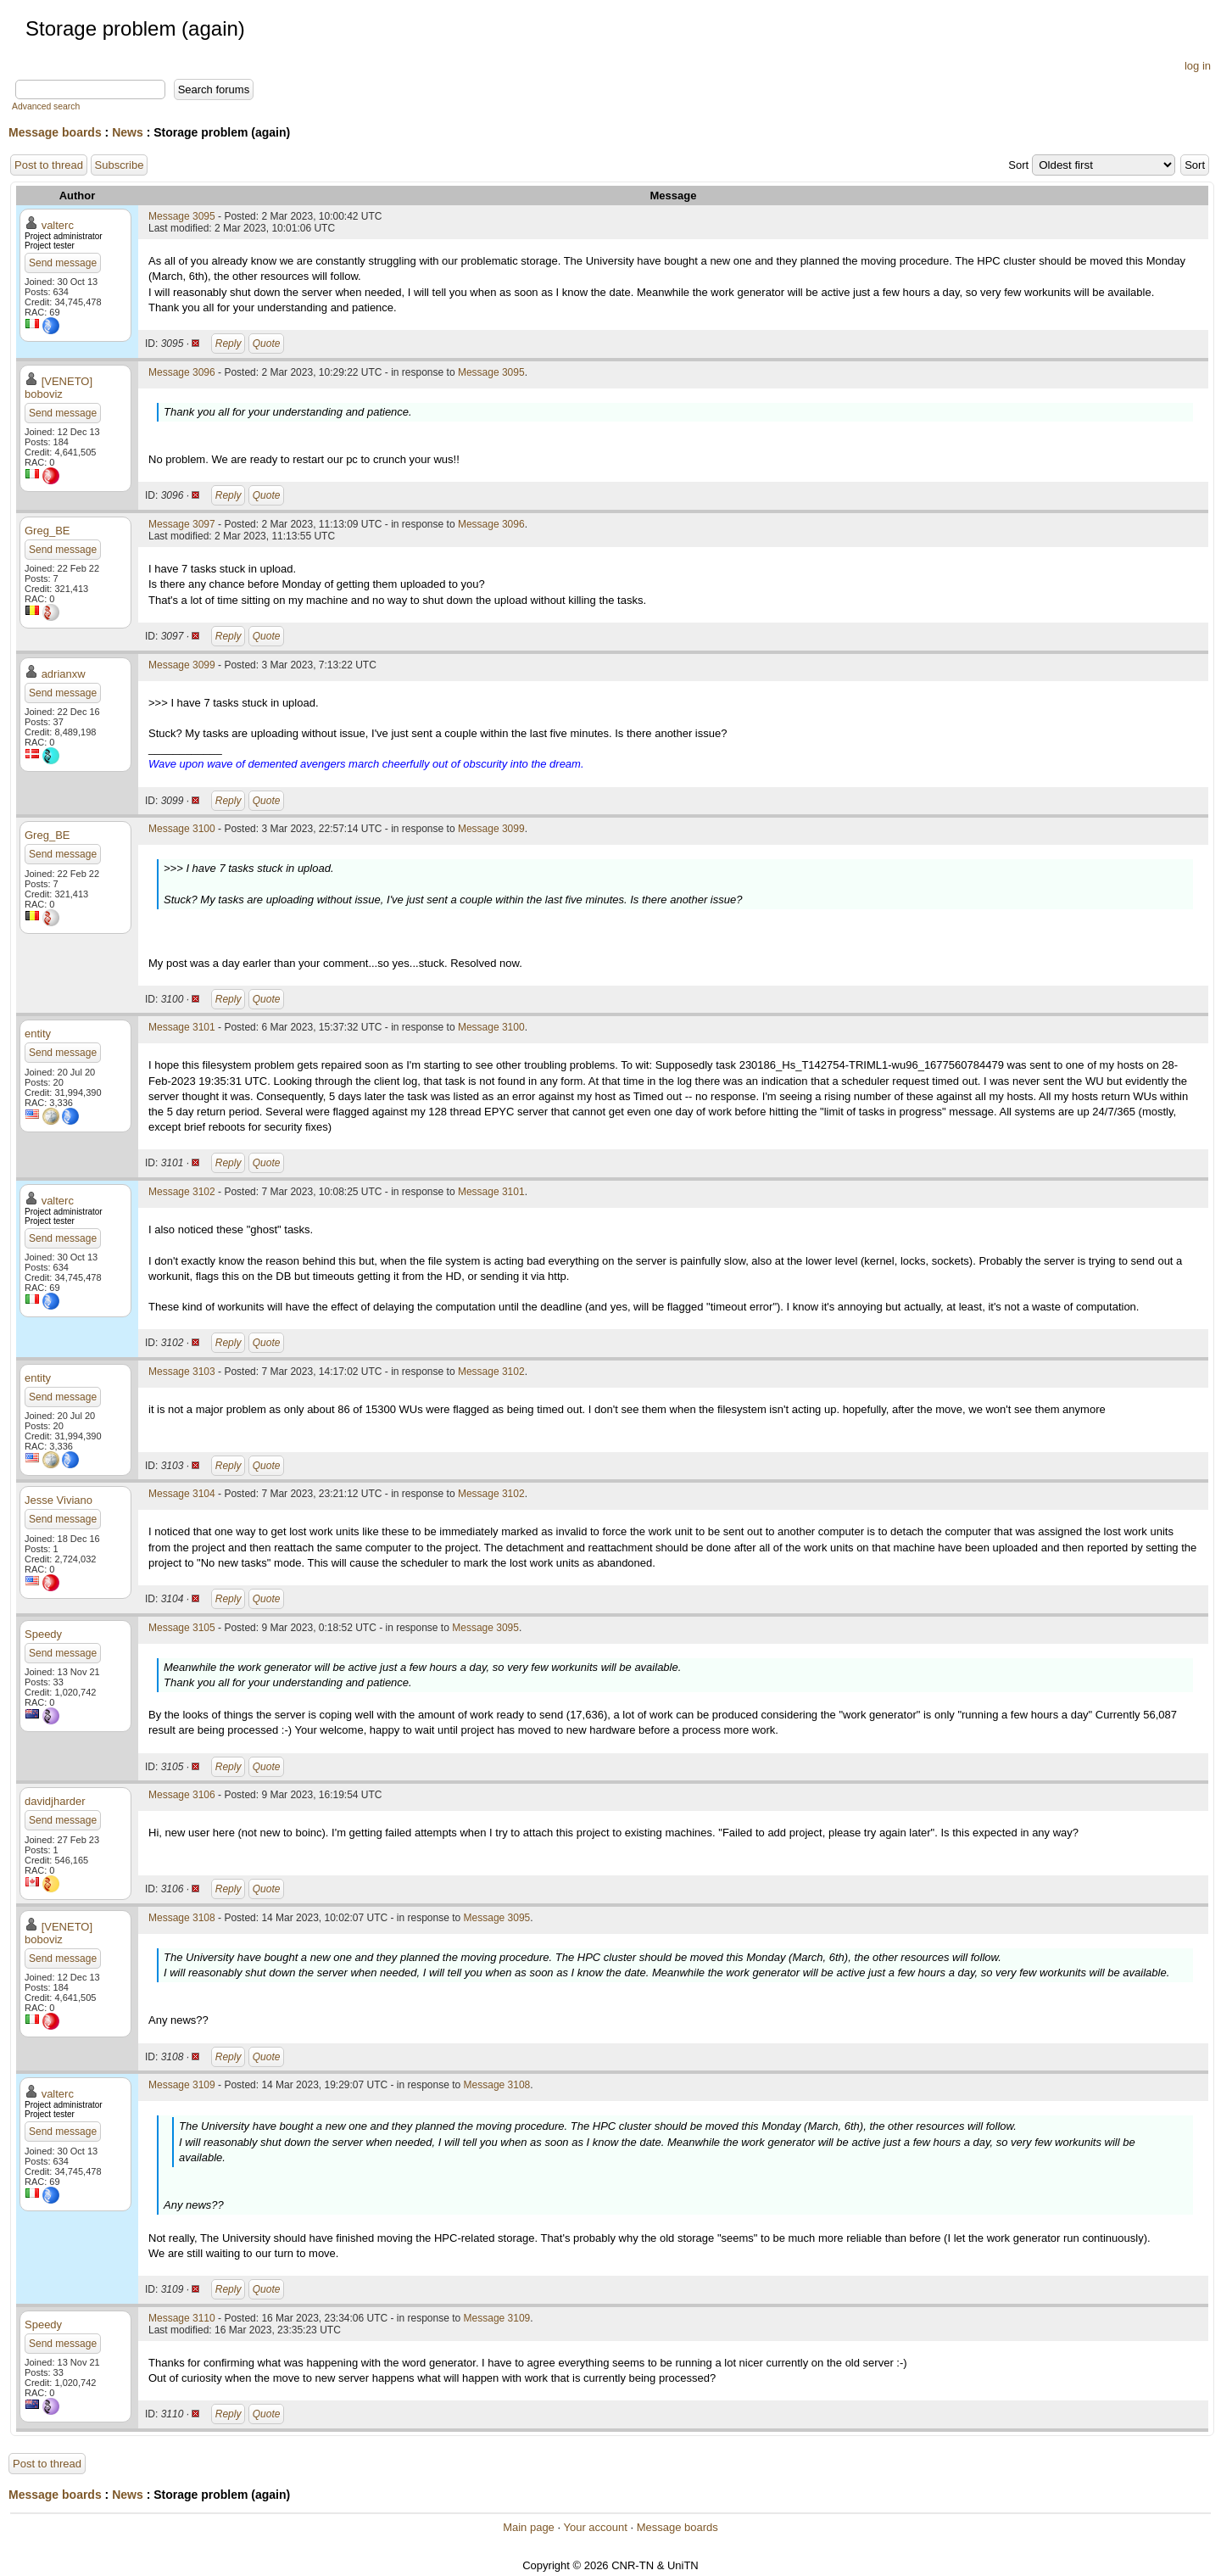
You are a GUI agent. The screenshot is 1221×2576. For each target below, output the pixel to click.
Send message (63, 263)
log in (1198, 65)
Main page (529, 2527)
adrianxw (64, 674)
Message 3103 (181, 1371)
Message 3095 (181, 216)
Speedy (43, 1634)
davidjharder (55, 1801)
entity (38, 1033)
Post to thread (48, 165)
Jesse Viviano (58, 1500)
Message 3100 (181, 829)
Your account (595, 2527)
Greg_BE (47, 530)
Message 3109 (181, 2085)
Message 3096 (181, 372)
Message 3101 (181, 1027)
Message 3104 (181, 1494)
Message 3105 (181, 1628)
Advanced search (46, 106)
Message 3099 (181, 665)
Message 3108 (181, 1918)
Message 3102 (181, 1192)
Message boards (55, 132)
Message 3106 (181, 1795)
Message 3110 (181, 2318)
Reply (228, 343)
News (127, 132)
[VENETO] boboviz (58, 387)
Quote (267, 343)
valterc (58, 225)
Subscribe (119, 165)
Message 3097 (181, 524)
